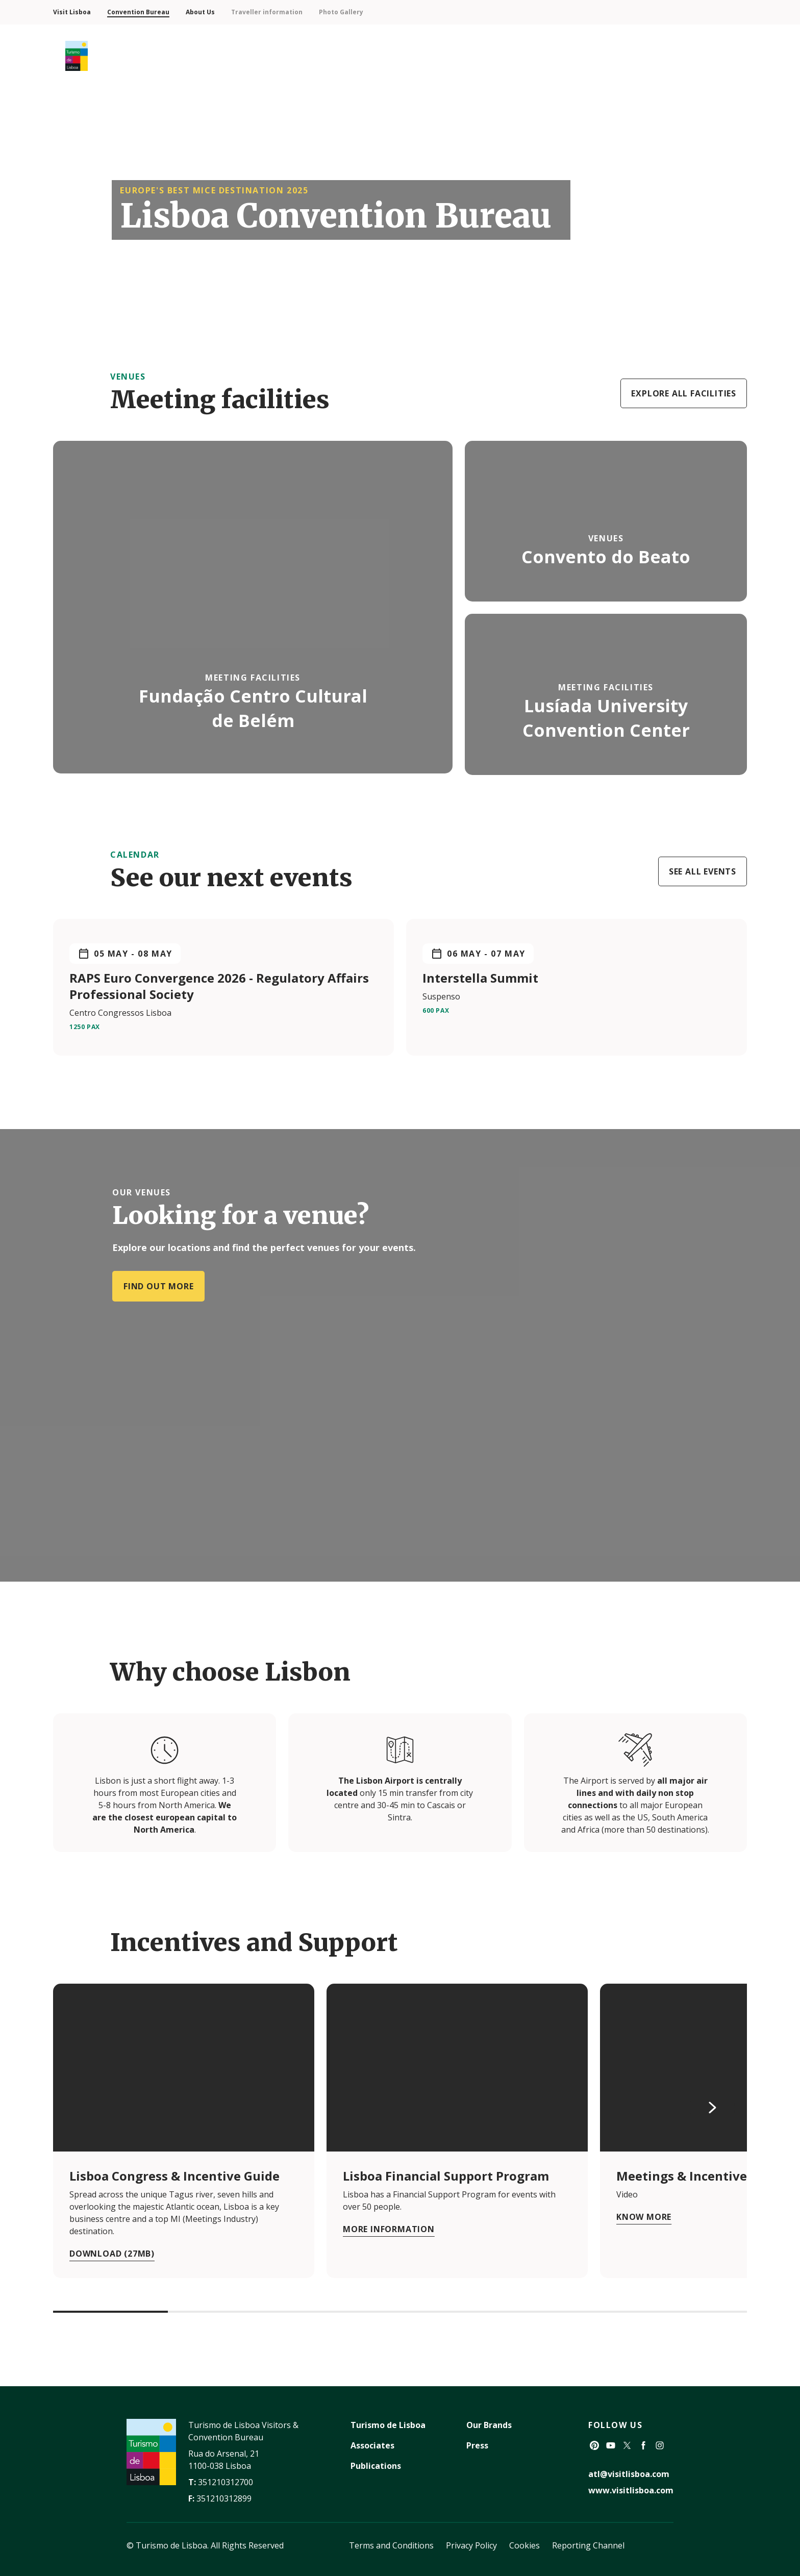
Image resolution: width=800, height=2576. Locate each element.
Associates (372, 2445)
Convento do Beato (605, 556)
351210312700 (225, 2482)
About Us (200, 12)
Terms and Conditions (391, 2545)
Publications (376, 2465)
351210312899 (224, 2498)
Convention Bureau (138, 12)
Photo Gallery (341, 12)
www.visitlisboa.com (630, 2490)
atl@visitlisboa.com (628, 2474)
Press (477, 2445)
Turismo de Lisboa (388, 2425)
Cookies (524, 2545)
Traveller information (267, 12)
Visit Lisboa (72, 12)
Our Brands (489, 2425)
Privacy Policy (471, 2545)
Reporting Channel (588, 2545)
